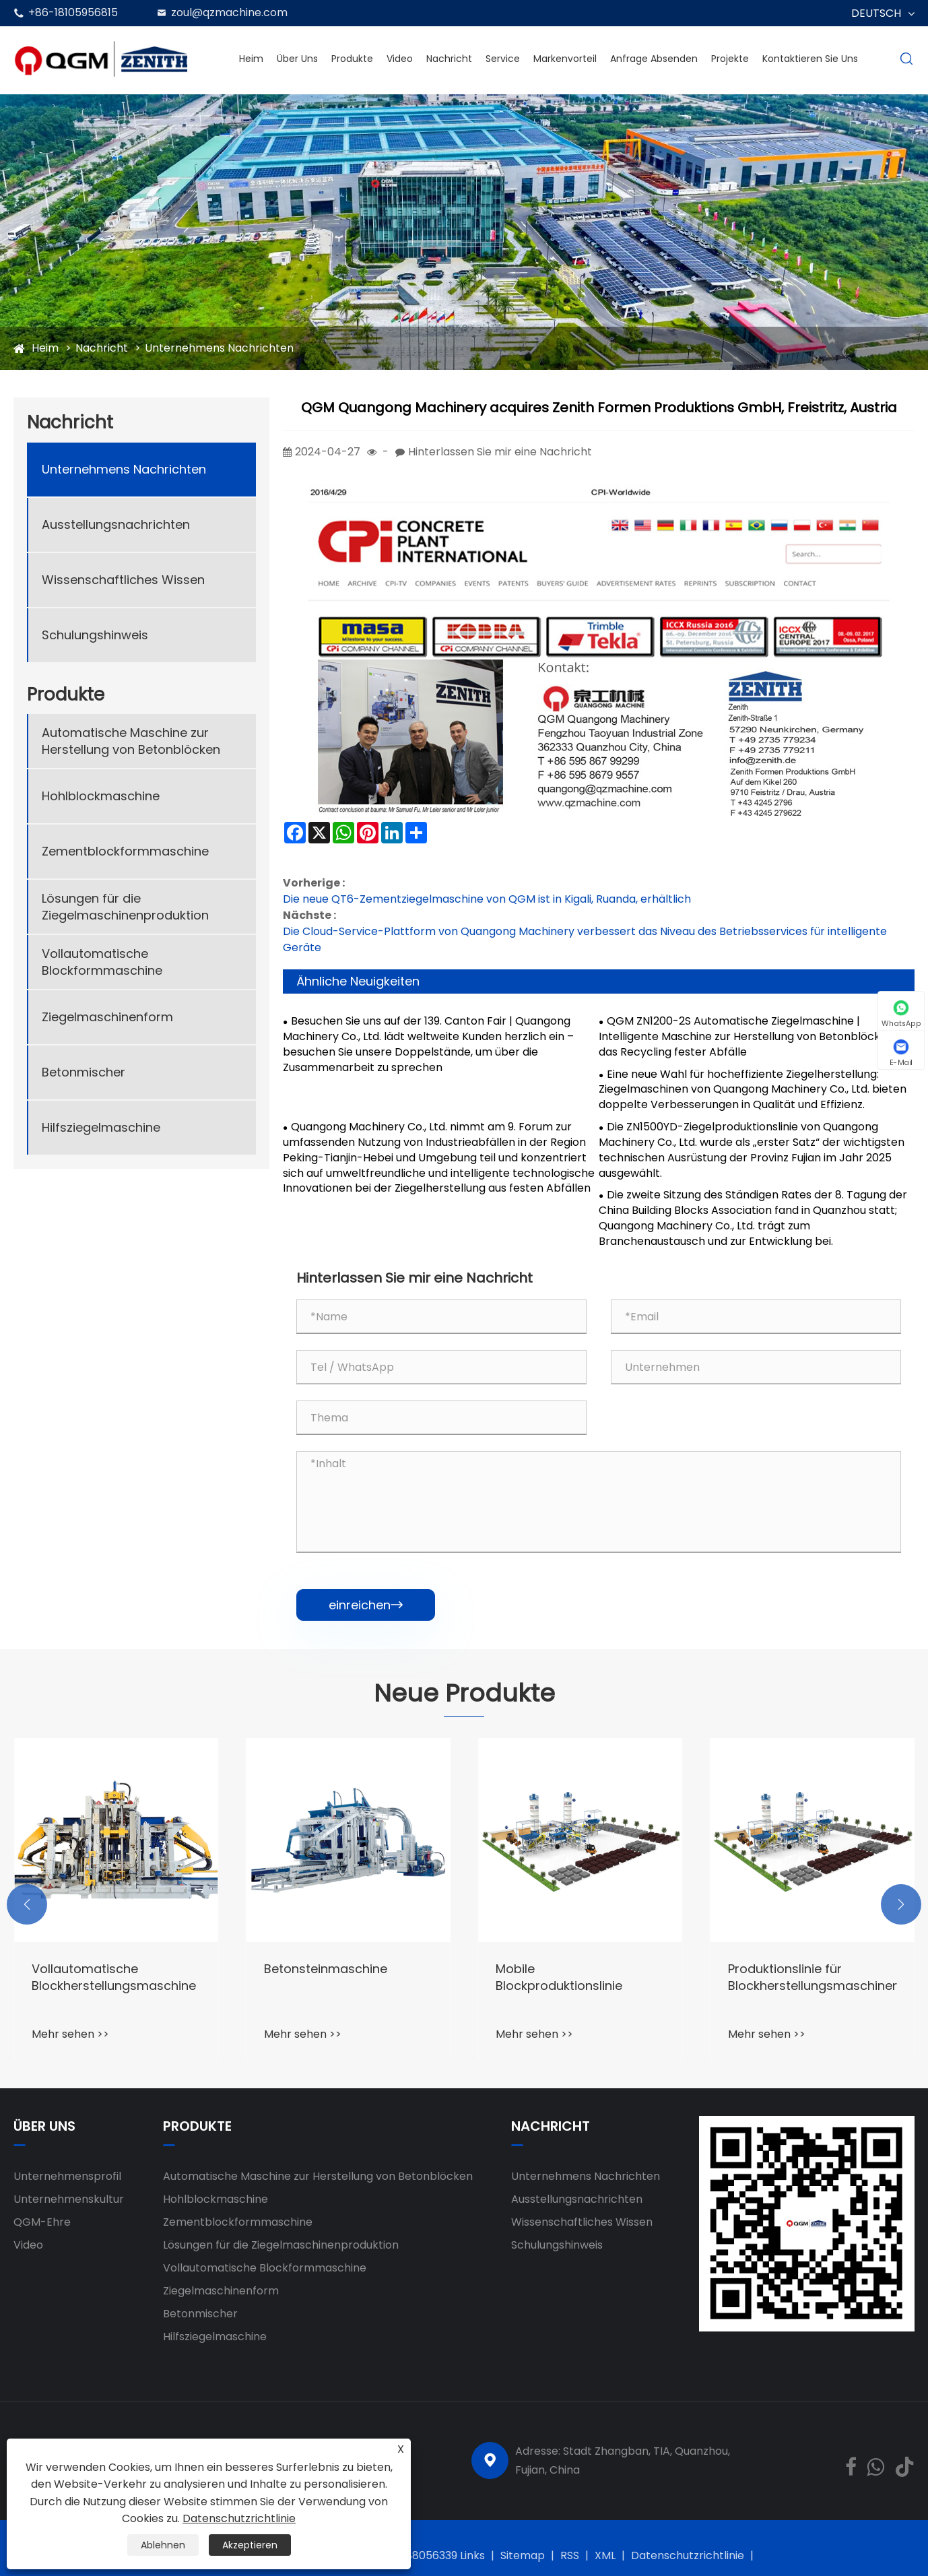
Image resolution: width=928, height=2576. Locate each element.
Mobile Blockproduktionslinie (791, 1977)
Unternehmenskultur (68, 2199)
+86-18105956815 (73, 12)
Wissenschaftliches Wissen (123, 579)
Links (472, 2555)
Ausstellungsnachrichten (116, 524)
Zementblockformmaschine (125, 851)
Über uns (297, 58)
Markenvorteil (565, 58)
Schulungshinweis (95, 634)
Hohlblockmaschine (101, 795)
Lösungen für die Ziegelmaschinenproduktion (125, 907)
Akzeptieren (249, 2545)
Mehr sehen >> (70, 2034)
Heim (251, 58)
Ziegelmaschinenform (107, 1016)
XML (605, 2555)
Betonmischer (83, 1072)
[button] (27, 1904)
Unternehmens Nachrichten (219, 348)
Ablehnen (163, 2545)
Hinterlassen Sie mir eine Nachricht (500, 451)
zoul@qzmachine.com (229, 12)
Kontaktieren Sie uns (810, 58)
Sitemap (522, 2555)
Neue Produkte (464, 1693)
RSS (569, 2555)
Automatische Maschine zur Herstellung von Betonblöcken (131, 741)
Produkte (352, 58)
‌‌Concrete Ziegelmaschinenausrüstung (116, 1977)
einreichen (366, 1605)
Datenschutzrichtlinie (687, 2555)
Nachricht (449, 58)
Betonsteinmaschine (557, 1968)
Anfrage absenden (654, 58)
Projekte (730, 58)
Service (503, 58)
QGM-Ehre (42, 2222)
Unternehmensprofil (67, 2176)
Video (400, 58)
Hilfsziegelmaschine (101, 1127)
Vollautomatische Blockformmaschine (102, 962)
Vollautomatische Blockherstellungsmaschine (346, 1977)
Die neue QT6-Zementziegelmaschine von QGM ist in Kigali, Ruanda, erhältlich (487, 899)
